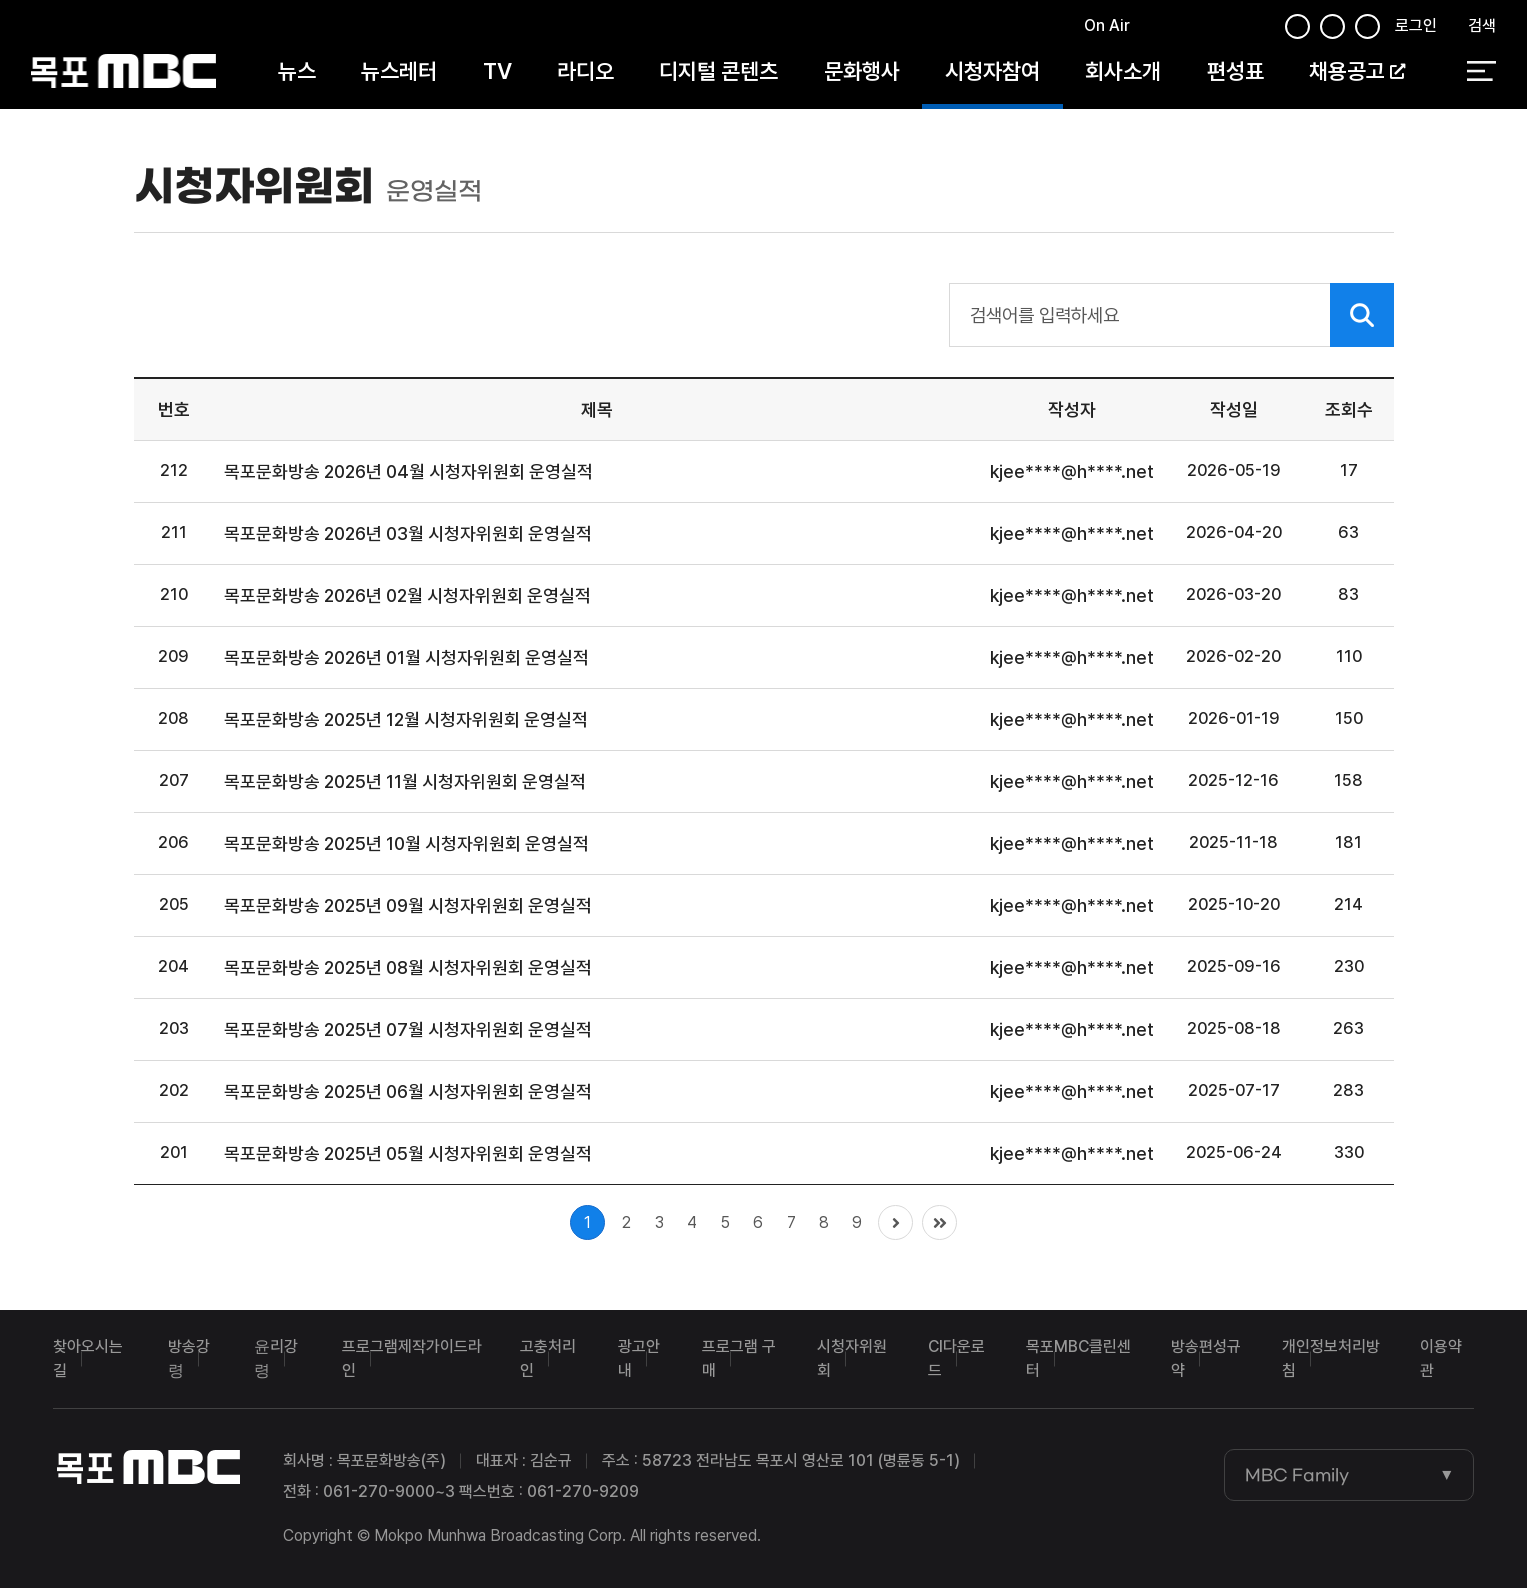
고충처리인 (548, 1358)
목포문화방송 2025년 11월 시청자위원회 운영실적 (405, 781)
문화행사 (862, 72)
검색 (1482, 26)
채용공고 (1357, 72)
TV (497, 72)
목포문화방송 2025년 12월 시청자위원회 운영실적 (406, 719)
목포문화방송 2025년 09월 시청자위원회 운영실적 (408, 905)
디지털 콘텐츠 (718, 72)
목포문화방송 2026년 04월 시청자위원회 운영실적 (408, 471)
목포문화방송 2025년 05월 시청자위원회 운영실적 (408, 1153)
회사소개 (1123, 72)
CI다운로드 (956, 1358)
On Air (1107, 26)
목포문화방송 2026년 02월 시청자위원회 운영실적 (407, 595)
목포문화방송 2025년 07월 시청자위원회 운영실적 (408, 1029)
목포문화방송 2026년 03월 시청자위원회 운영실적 (408, 533)
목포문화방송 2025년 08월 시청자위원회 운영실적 (408, 967)
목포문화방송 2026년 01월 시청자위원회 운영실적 (406, 657)
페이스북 (1152, 28)
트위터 (1187, 28)
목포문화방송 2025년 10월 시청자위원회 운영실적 (406, 843)
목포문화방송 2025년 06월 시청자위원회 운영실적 (408, 1091)
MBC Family (1297, 1475)
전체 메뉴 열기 (1481, 73)
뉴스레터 (399, 72)
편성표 (1235, 72)
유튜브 (1223, 28)
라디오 (585, 72)
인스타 (1257, 28)
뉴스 (297, 72)
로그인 (1416, 26)
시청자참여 (992, 72)
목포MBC (123, 72)
